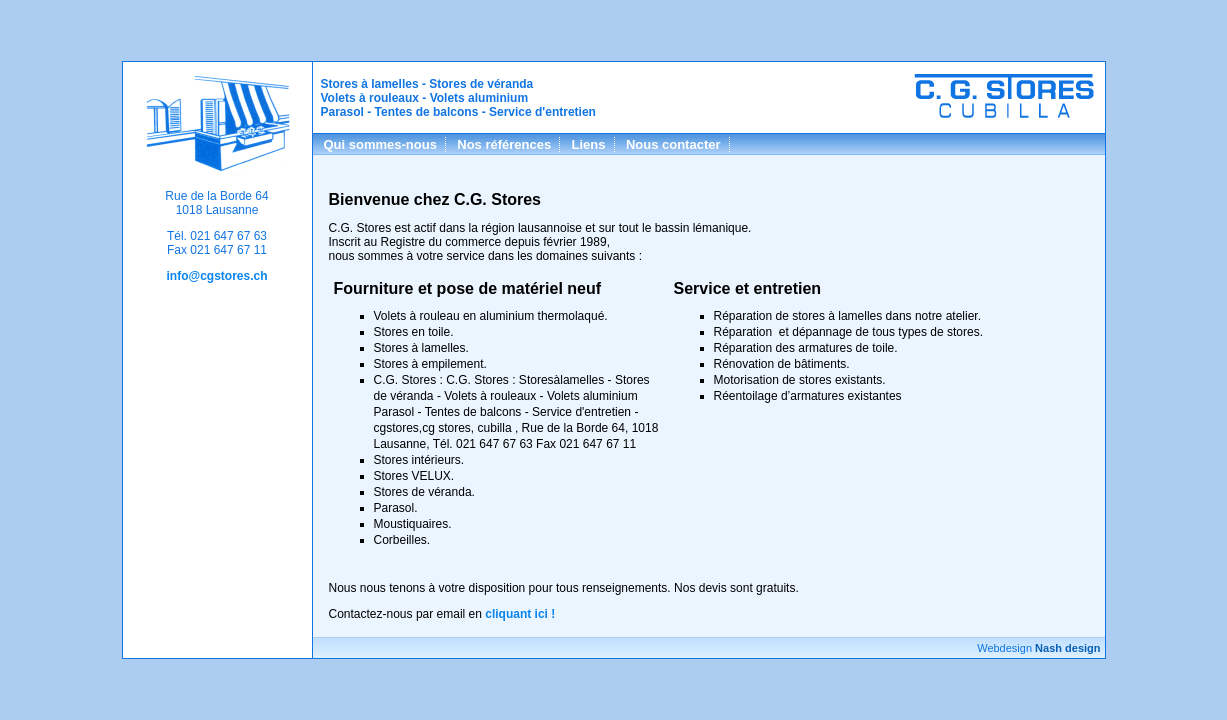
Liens (589, 144)
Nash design (1067, 648)
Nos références (504, 144)
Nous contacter (673, 144)
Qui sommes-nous (380, 144)
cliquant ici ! (520, 614)
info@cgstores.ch (216, 276)
